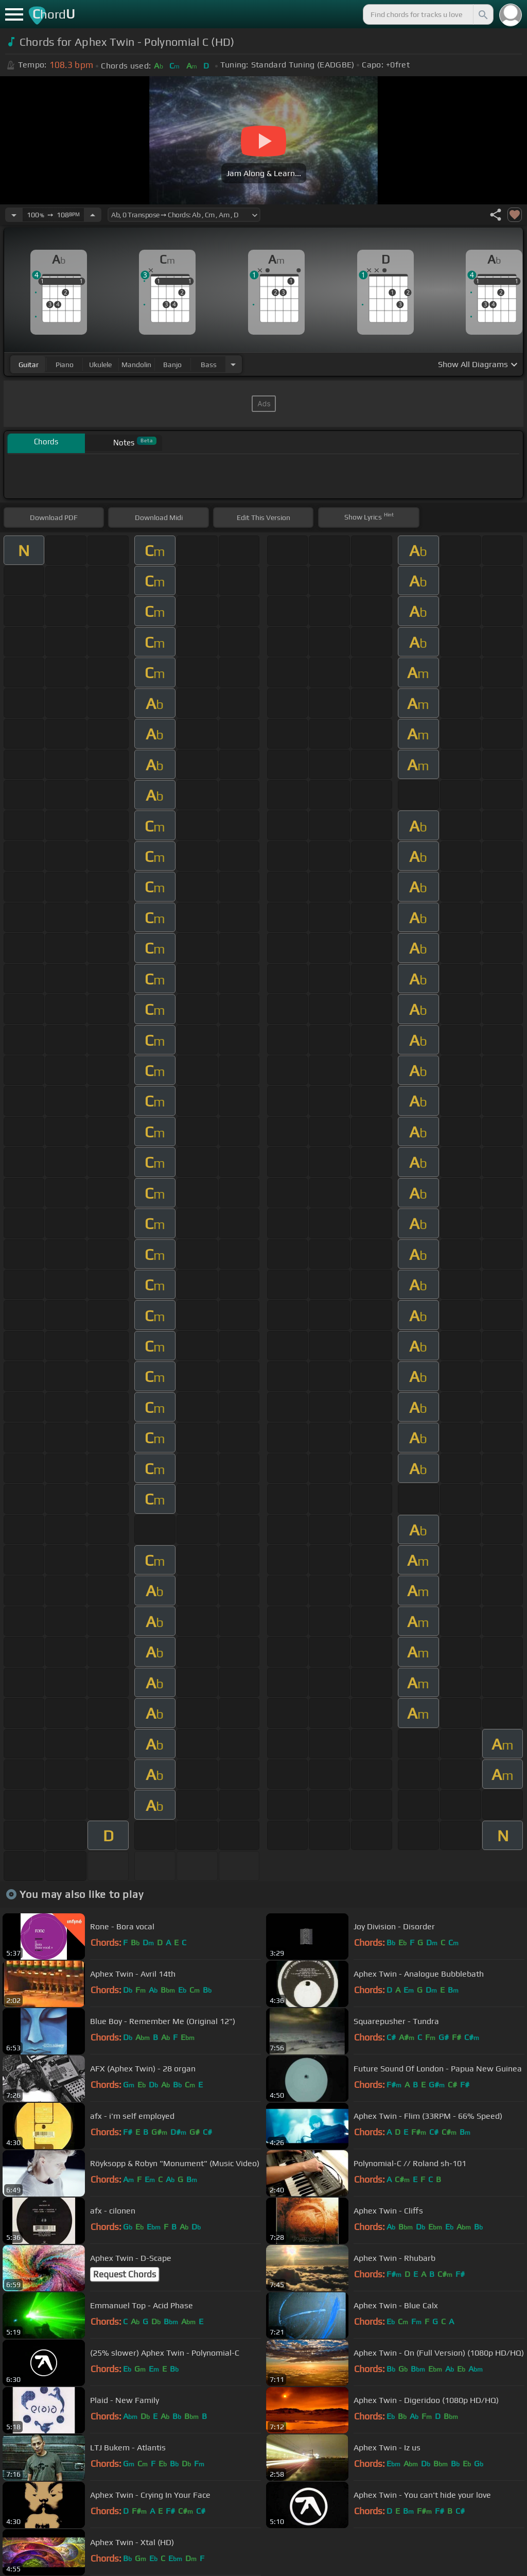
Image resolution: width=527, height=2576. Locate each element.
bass (209, 364)
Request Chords (124, 2274)
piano (65, 364)
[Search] (482, 14)
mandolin (136, 364)
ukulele (100, 364)
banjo (172, 364)
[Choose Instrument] (233, 364)
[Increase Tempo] (92, 215)
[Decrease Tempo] (14, 215)
